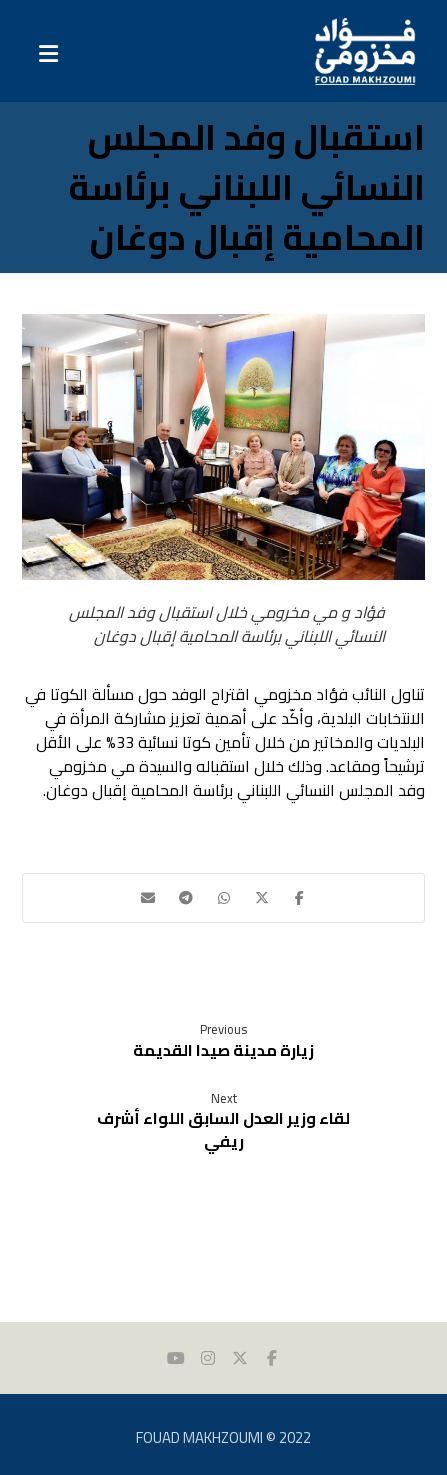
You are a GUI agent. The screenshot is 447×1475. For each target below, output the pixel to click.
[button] (300, 898)
